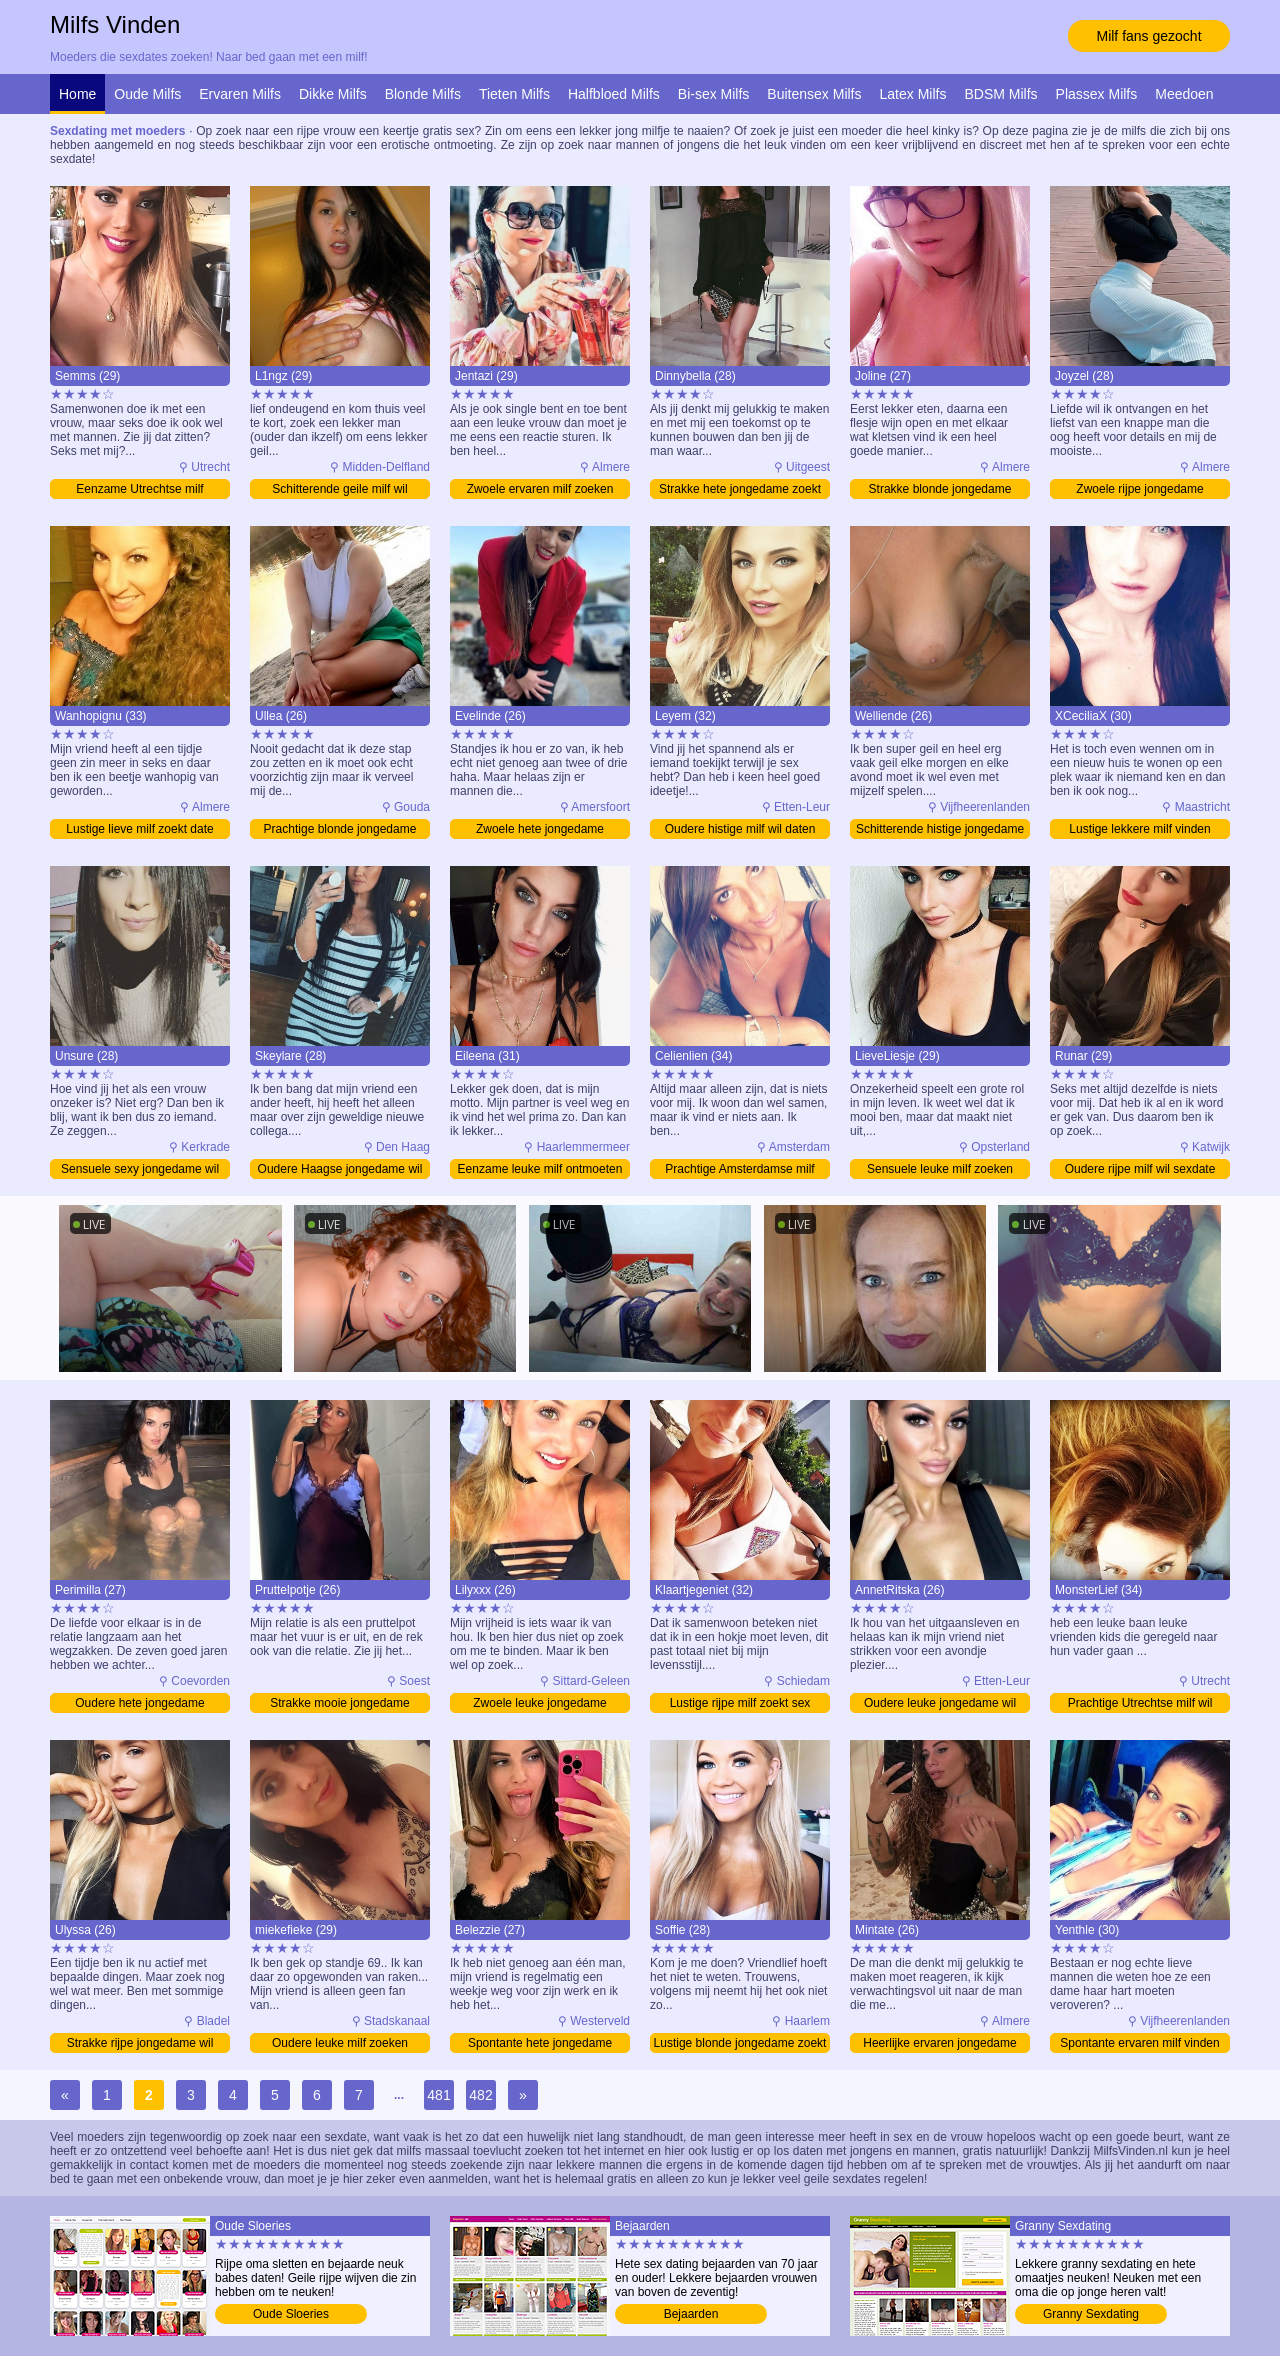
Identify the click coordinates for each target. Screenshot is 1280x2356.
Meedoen (1184, 94)
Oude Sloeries (291, 2314)
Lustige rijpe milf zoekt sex (740, 1703)
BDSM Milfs (1000, 94)
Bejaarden (691, 2314)
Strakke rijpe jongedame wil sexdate (140, 2044)
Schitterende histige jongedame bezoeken (940, 830)
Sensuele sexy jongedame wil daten (140, 1170)
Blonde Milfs (423, 94)
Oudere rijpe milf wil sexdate (1140, 1169)
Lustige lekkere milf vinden (1139, 829)
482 (480, 2095)
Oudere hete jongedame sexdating (139, 1704)
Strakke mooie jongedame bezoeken (339, 1704)
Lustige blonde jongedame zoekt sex (740, 2044)
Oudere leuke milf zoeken (340, 2043)
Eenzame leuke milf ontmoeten (540, 1169)
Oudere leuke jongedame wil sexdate (940, 1704)
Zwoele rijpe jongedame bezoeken (1139, 490)
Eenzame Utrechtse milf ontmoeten (139, 490)
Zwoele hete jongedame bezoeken (540, 830)
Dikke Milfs (333, 94)
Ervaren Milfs (240, 94)
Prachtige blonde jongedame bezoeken (340, 830)
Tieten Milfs (514, 94)
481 (438, 2095)
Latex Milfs (913, 94)
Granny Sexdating (1091, 2314)
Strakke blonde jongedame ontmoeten (940, 490)
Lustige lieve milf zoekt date (139, 829)
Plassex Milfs (1097, 94)
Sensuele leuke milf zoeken (940, 1169)
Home (77, 94)
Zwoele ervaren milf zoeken (540, 489)
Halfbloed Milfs (614, 94)
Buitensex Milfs (814, 94)
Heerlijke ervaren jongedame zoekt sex (939, 2044)
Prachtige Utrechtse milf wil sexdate (1140, 1704)
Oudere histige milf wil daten (740, 829)
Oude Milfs (147, 94)
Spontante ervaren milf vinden (1139, 2043)
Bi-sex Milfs (714, 94)
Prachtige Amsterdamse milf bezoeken (739, 1170)
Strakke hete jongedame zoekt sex (740, 490)
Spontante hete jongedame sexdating (540, 2044)
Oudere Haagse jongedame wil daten (340, 1170)
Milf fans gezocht (1148, 36)
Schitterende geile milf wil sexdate (339, 490)
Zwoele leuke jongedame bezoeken (539, 1704)
